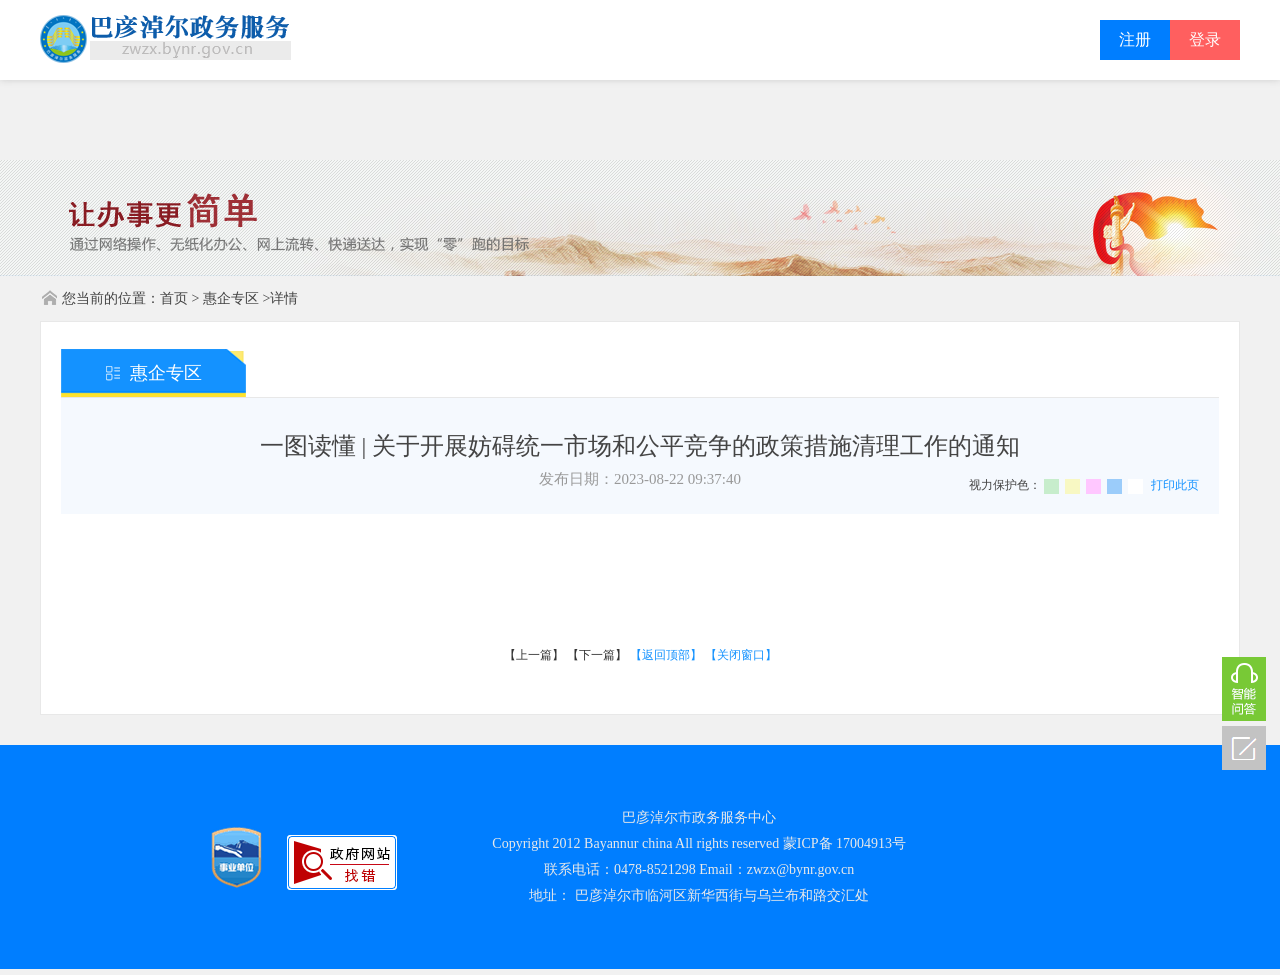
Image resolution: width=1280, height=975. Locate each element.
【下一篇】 (597, 655)
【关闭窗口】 (741, 655)
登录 (1205, 39)
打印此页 (1175, 485)
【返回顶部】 (666, 655)
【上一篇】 (534, 655)
